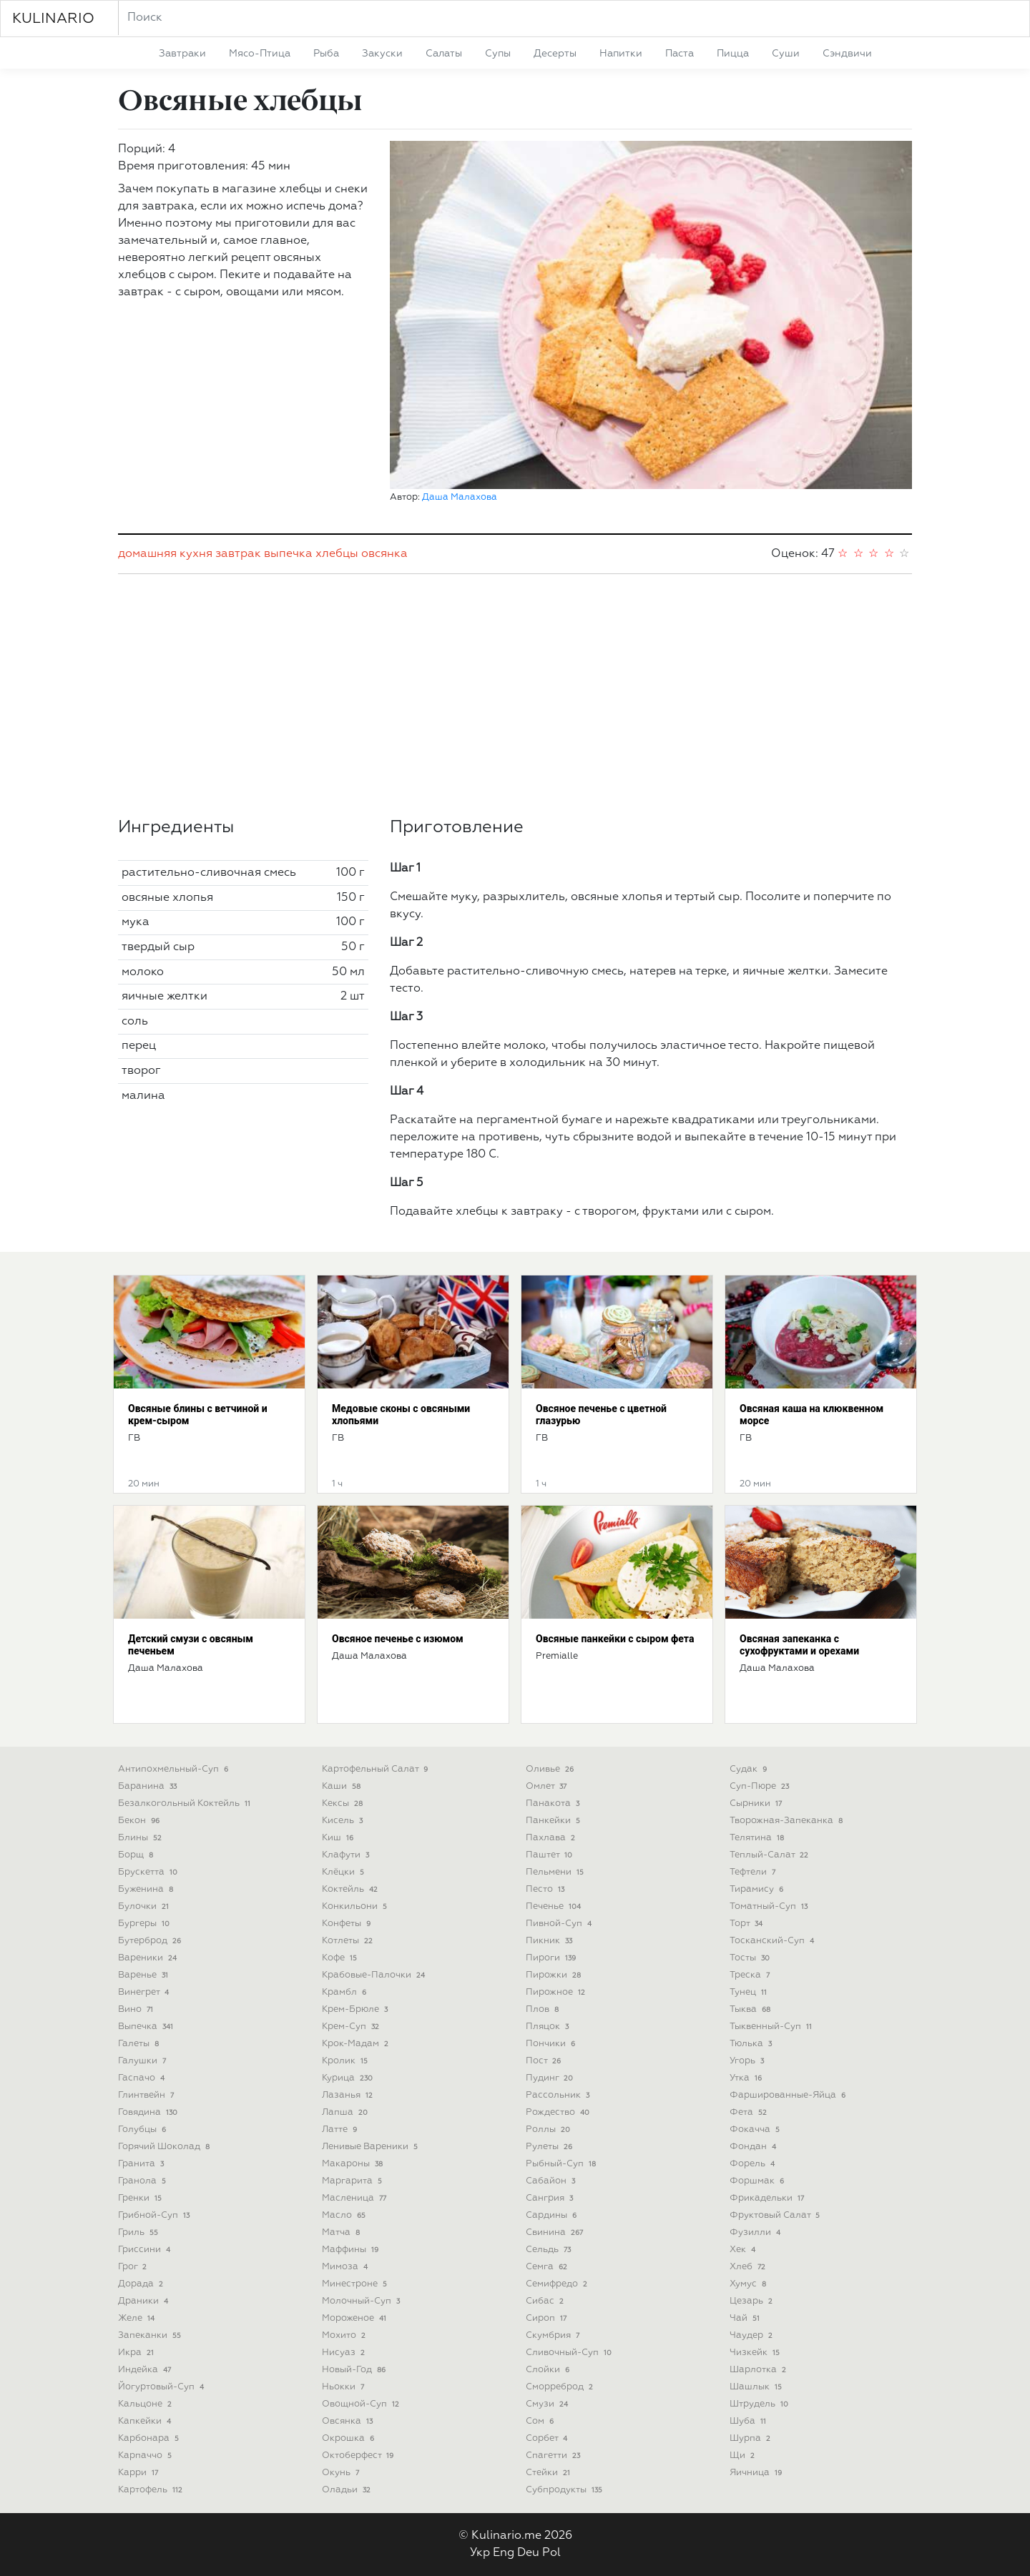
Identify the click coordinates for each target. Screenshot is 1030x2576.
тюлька (752, 2043)
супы (498, 54)
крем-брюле (356, 2009)
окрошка (349, 2438)
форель (754, 2163)
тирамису (758, 1889)
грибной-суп (155, 2215)
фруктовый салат (776, 2215)
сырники (757, 1803)
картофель (151, 2489)
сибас (546, 2301)
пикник (550, 1940)
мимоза (346, 2266)
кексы (344, 1803)
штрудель (760, 2404)
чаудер (752, 2335)
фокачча (756, 2129)
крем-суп (352, 2026)
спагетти (554, 2455)
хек (744, 2249)
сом (541, 2421)
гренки (141, 2198)
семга (548, 2266)
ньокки (344, 2387)
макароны (354, 2163)
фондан (754, 2146)
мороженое (355, 2318)
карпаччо (146, 2455)
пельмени (556, 1872)
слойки (549, 2369)
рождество (559, 2112)
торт (747, 1923)
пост (545, 2061)
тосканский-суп (773, 1940)
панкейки (554, 1820)
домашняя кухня (165, 554)
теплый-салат (770, 1855)
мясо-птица (259, 54)
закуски (382, 54)
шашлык (757, 2387)
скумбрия (554, 2335)
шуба (749, 2421)
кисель (344, 1820)
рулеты (550, 2146)
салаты (444, 54)
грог (133, 2266)
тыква (751, 2009)
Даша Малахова (459, 497)
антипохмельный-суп (174, 1769)
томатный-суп (770, 1906)
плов (543, 2009)
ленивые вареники (371, 2146)
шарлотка (759, 2369)
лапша (346, 2112)
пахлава (552, 1837)
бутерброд (151, 1940)
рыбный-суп (562, 2163)
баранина (149, 1786)
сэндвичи (847, 54)
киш (339, 1837)
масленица (355, 2198)
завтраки (182, 54)
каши (342, 1786)
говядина (149, 2112)
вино (137, 2009)
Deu (528, 2553)
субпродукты (565, 2489)
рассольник (559, 2095)
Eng (503, 2553)
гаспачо (142, 2078)
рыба (326, 54)
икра (137, 2352)
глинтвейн (147, 2095)
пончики (552, 2043)
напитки (620, 54)
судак (750, 1769)
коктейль (351, 1889)
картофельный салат (376, 1769)
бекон (140, 1820)
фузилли (756, 2232)
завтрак (238, 554)
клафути (347, 1855)
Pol (551, 2553)
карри (139, 2472)
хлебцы (336, 554)
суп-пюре (761, 1786)
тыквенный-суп (772, 2026)
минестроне (356, 2284)
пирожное (557, 1992)
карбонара (150, 2438)
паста (679, 54)
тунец (750, 1992)
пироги (552, 1958)
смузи (548, 2404)
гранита (142, 2163)
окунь (342, 2472)
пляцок (549, 2026)
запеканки (151, 2335)
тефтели (754, 1872)
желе (137, 2318)
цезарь (752, 2301)
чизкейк (756, 2352)
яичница (757, 2472)
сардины (552, 2215)
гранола (143, 2181)
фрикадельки (768, 2198)
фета (750, 2112)
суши (786, 54)
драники (144, 2301)
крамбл (345, 1992)
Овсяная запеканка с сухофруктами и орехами (799, 1645)
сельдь (550, 2249)
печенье (555, 1906)
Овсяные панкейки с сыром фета (615, 1638)
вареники (149, 1958)
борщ (137, 1855)
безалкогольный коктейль (185, 1803)
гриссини (145, 2249)
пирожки (555, 1975)
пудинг (551, 2078)
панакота (554, 1803)
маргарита (353, 2181)
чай (746, 2318)
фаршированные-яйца (789, 2095)
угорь (748, 2061)
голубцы (143, 2129)
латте (341, 2129)
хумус (749, 2284)
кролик (346, 2061)
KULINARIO (53, 18)
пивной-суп (560, 1923)
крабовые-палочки (375, 1975)
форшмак (758, 2181)
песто (546, 1889)
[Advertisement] (515, 696)
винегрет (145, 1992)
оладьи (347, 2489)
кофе (341, 1958)
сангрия (551, 2198)
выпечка (288, 554)
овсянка (384, 554)
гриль (139, 2232)
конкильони (356, 1906)
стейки (549, 2472)
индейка (146, 2369)
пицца (733, 54)
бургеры (145, 1923)
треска (751, 1975)
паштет (550, 1855)
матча (342, 2232)
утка (747, 2078)
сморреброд (561, 2387)
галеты (140, 2043)
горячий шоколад (165, 2146)
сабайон (552, 2181)
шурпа (751, 2438)
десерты (555, 54)
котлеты (349, 1940)
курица (349, 2078)
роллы (549, 2129)
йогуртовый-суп (162, 2387)
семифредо (558, 2284)
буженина (147, 1889)
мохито (345, 2335)
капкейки (146, 2421)
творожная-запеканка (787, 1820)
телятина (758, 1837)
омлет (547, 1786)
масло (345, 2215)
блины (141, 1837)
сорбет (548, 2438)
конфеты (347, 1923)
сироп (547, 2318)
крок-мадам (356, 2043)
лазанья (349, 2095)
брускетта (149, 1872)
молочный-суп (362, 2301)
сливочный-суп (570, 2352)
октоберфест (359, 2455)
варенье (144, 1975)
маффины (351, 2249)
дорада (142, 2284)
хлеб (749, 2266)
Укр (480, 2553)
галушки (143, 2061)
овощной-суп (362, 2404)
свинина (556, 2232)
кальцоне (146, 2404)
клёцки (344, 1872)
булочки (145, 1906)
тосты (751, 1958)
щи (743, 2455)
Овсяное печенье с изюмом (398, 1638)
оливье (551, 1769)
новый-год (355, 2369)
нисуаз (345, 2352)
